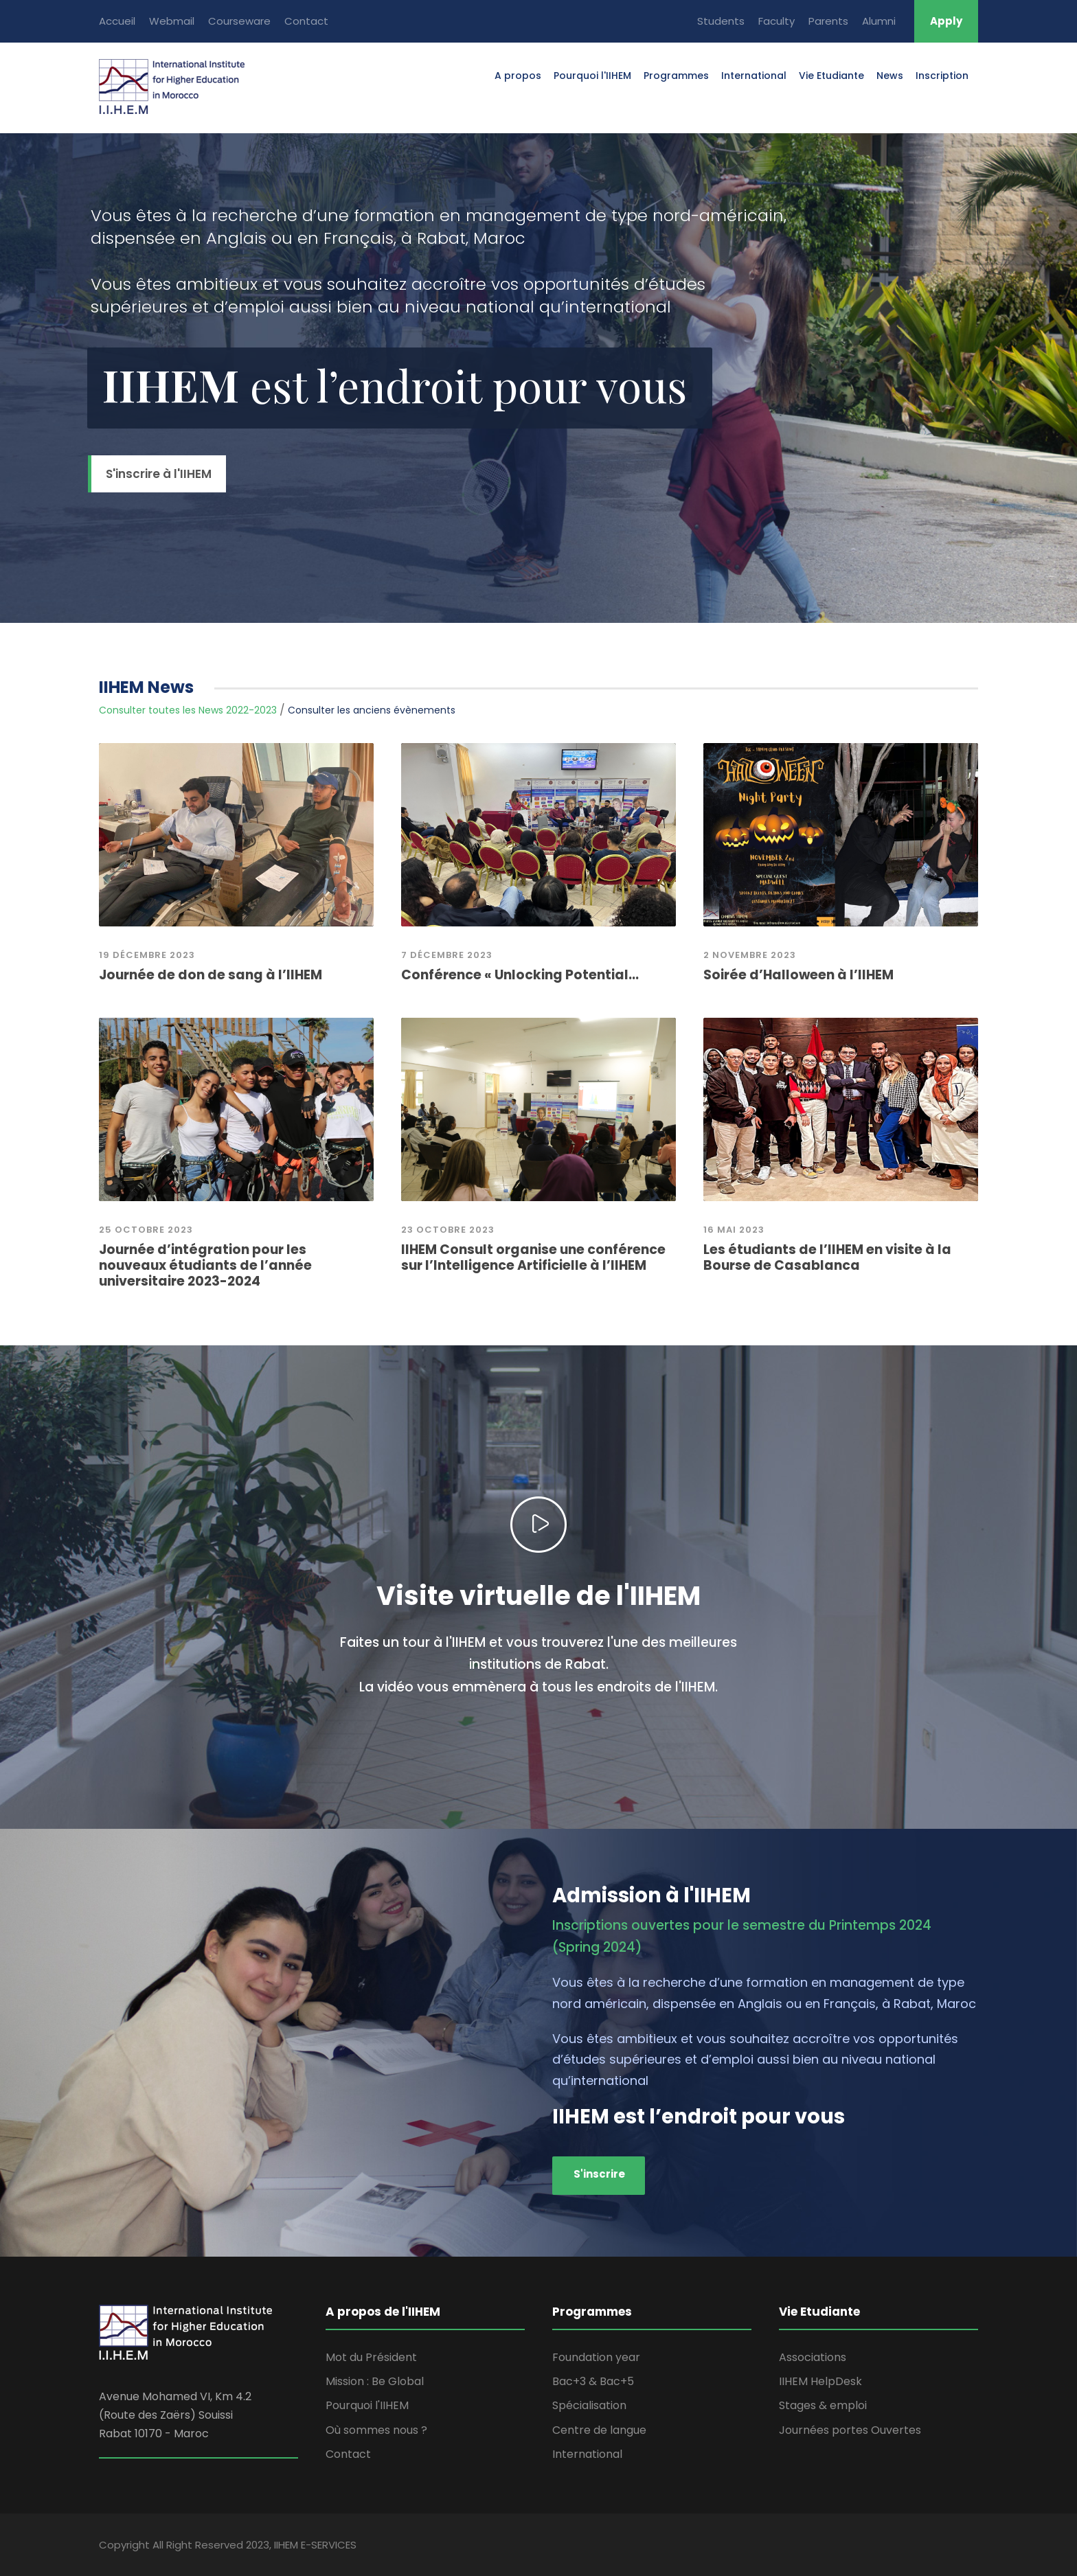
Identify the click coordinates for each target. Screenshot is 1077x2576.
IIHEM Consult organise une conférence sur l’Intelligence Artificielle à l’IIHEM (533, 1257)
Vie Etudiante (831, 75)
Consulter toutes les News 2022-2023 (188, 710)
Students (721, 21)
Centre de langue (599, 2430)
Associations (812, 2357)
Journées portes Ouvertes (850, 2430)
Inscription (942, 75)
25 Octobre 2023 (146, 1229)
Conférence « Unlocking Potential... (520, 975)
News (889, 75)
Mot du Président (371, 2357)
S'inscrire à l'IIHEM (159, 474)
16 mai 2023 (733, 1229)
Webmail (171, 21)
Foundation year (596, 2357)
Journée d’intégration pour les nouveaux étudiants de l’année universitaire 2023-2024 (205, 1265)
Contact (306, 21)
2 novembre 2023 (749, 954)
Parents (828, 21)
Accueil (117, 21)
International (753, 75)
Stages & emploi (823, 2405)
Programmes (676, 75)
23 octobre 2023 (448, 1229)
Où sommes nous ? (376, 2430)
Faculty (776, 21)
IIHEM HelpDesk (820, 2381)
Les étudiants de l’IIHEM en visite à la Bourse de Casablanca (827, 1257)
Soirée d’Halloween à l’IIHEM (798, 975)
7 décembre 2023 (446, 954)
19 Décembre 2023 (147, 954)
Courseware (239, 21)
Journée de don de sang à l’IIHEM (210, 975)
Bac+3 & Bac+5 (593, 2381)
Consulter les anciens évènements (371, 710)
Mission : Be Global (375, 2381)
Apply (946, 21)
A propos (518, 75)
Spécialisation (589, 2405)
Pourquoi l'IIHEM (592, 75)
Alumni (879, 21)
